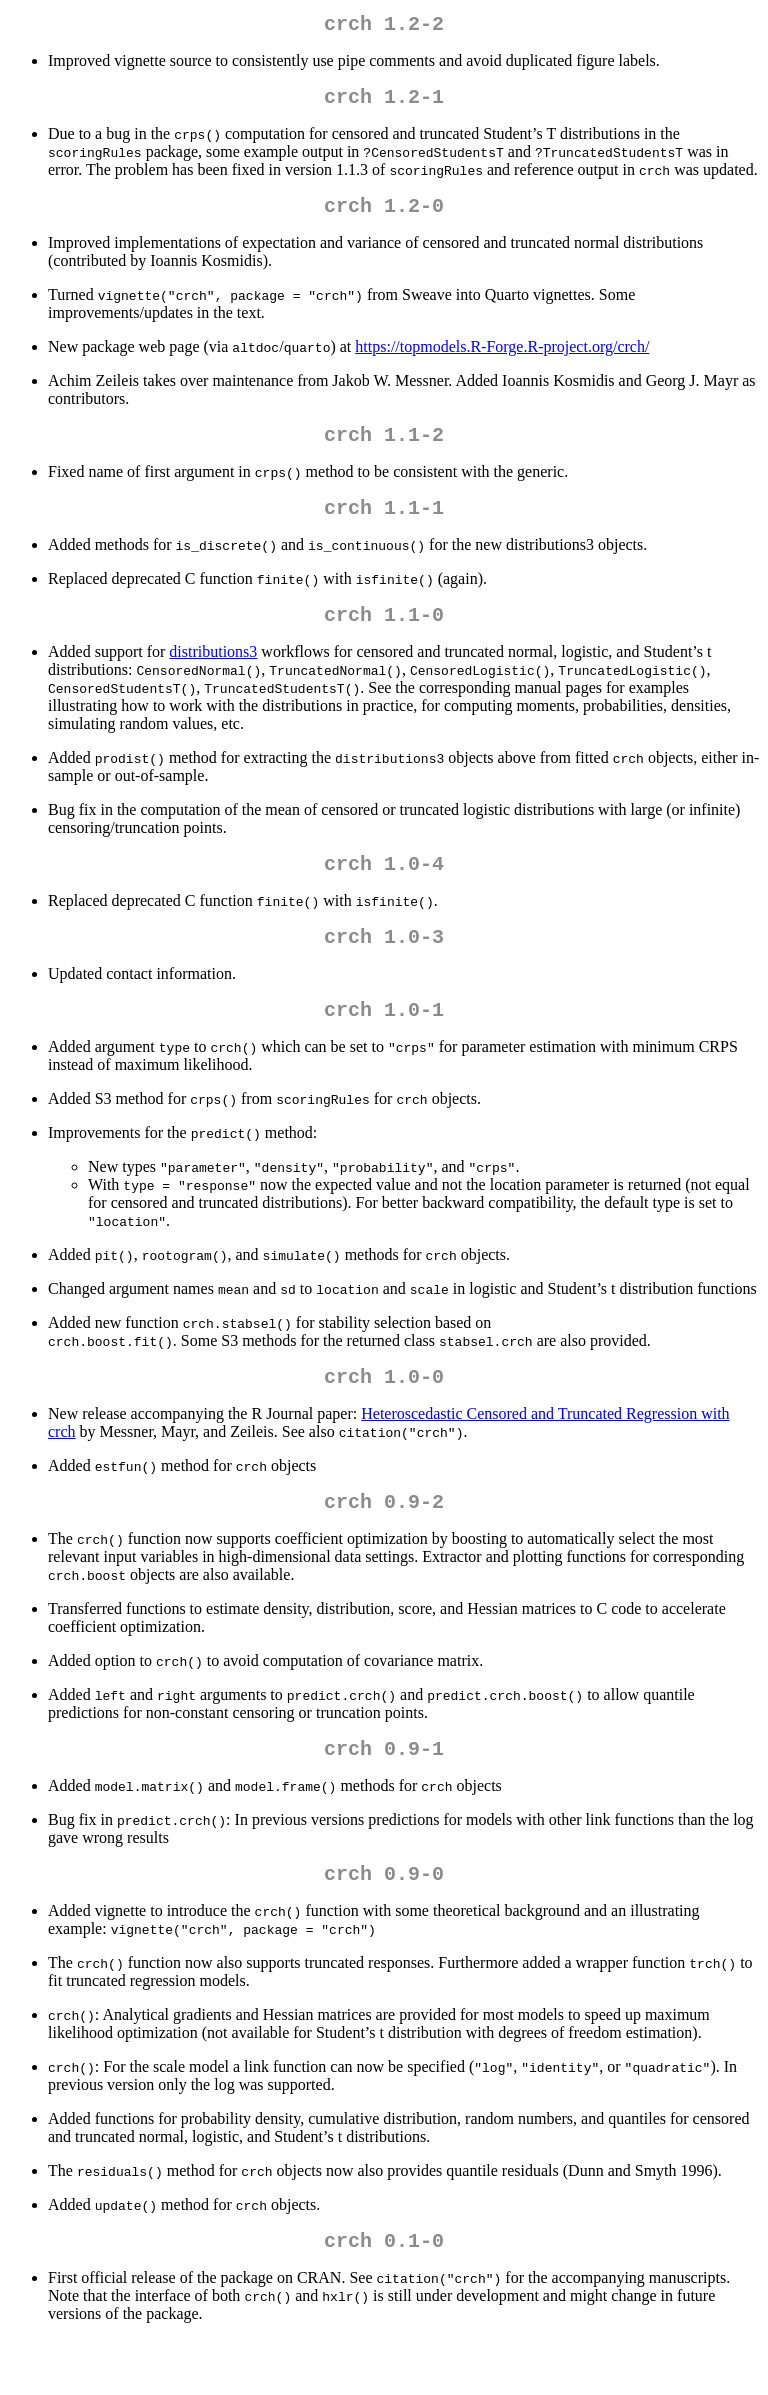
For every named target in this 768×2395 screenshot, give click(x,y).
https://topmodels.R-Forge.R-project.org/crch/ (502, 358)
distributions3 (213, 675)
